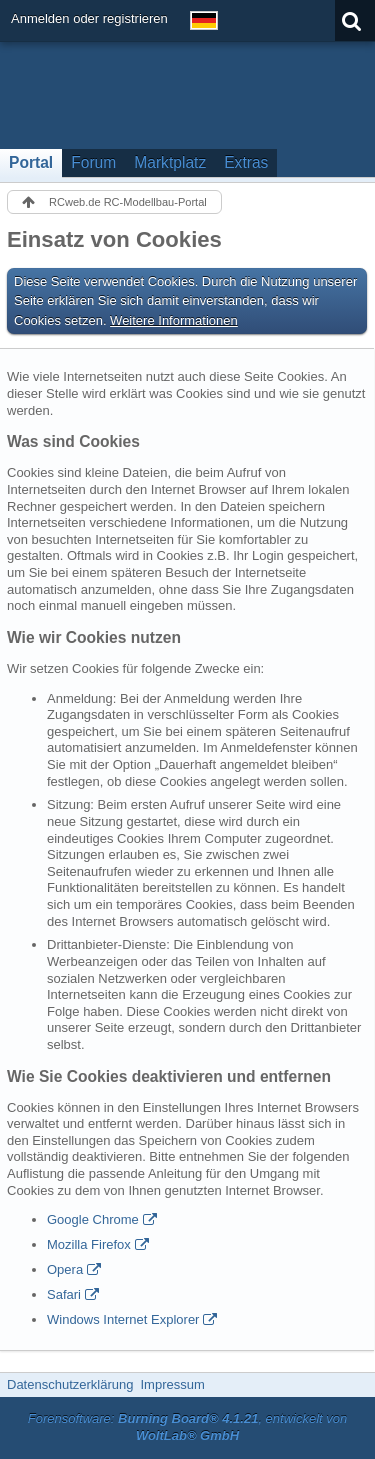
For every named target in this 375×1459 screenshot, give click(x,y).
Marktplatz (170, 162)
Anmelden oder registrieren (89, 18)
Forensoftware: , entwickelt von (188, 1427)
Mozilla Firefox (89, 1244)
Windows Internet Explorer (123, 1319)
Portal (31, 162)
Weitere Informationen (174, 320)
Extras (246, 162)
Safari (64, 1294)
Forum (93, 162)
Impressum (172, 1384)
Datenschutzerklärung (70, 1384)
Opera (65, 1269)
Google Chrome (93, 1219)
